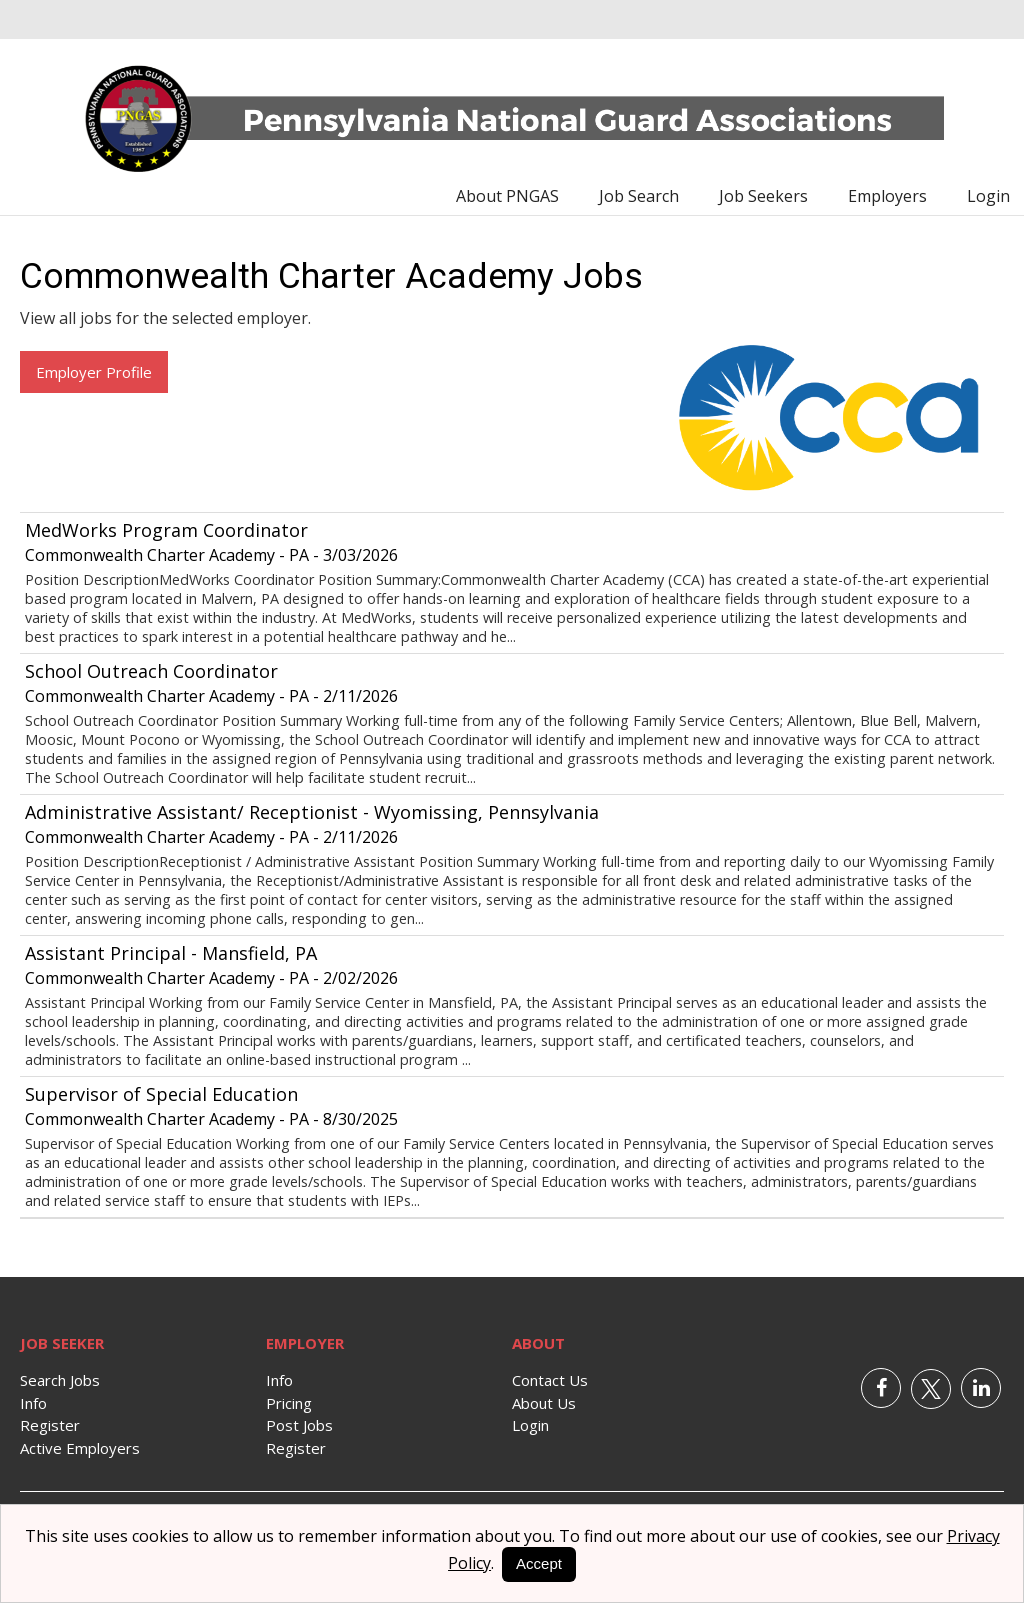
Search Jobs (60, 1380)
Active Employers (80, 1448)
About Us (544, 1403)
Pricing (289, 1403)
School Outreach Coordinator (151, 671)
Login (988, 196)
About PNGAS (507, 196)
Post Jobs (299, 1425)
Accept (539, 1563)
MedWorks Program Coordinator (166, 530)
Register (50, 1425)
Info (33, 1403)
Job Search (639, 196)
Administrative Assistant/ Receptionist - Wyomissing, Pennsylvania (312, 812)
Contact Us (550, 1380)
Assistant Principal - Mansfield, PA (171, 953)
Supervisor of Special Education (161, 1094)
